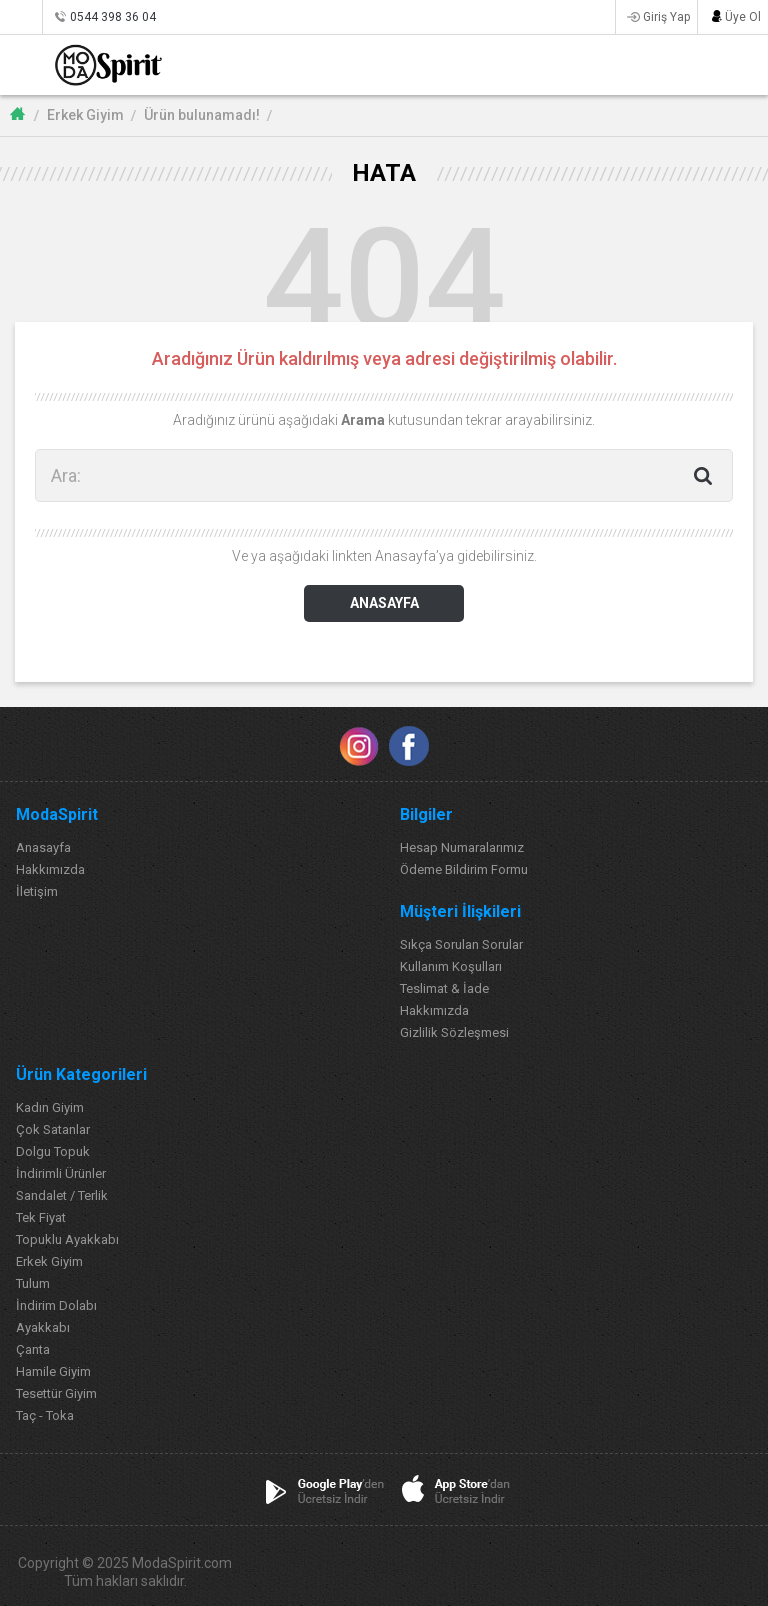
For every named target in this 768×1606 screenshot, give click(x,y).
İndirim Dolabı (56, 1305)
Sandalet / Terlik (62, 1195)
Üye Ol (743, 17)
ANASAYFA (384, 603)
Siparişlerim (20, 17)
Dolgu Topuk (53, 1151)
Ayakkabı (43, 1327)
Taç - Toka (45, 1415)
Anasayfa (43, 847)
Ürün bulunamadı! (202, 115)
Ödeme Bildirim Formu (464, 869)
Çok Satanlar (53, 1129)
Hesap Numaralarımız (462, 847)
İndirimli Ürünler (61, 1173)
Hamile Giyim (53, 1371)
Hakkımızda (50, 869)
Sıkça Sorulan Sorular (461, 944)
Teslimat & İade (444, 988)
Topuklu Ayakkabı (67, 1239)
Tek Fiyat (41, 1217)
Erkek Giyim (85, 115)
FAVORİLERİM (688, 64)
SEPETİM (730, 64)
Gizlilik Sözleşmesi (454, 1032)
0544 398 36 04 (113, 17)
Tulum (33, 1283)
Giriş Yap (666, 17)
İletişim (37, 891)
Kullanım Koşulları (451, 966)
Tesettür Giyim (56, 1393)
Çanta (33, 1349)
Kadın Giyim (50, 1107)
